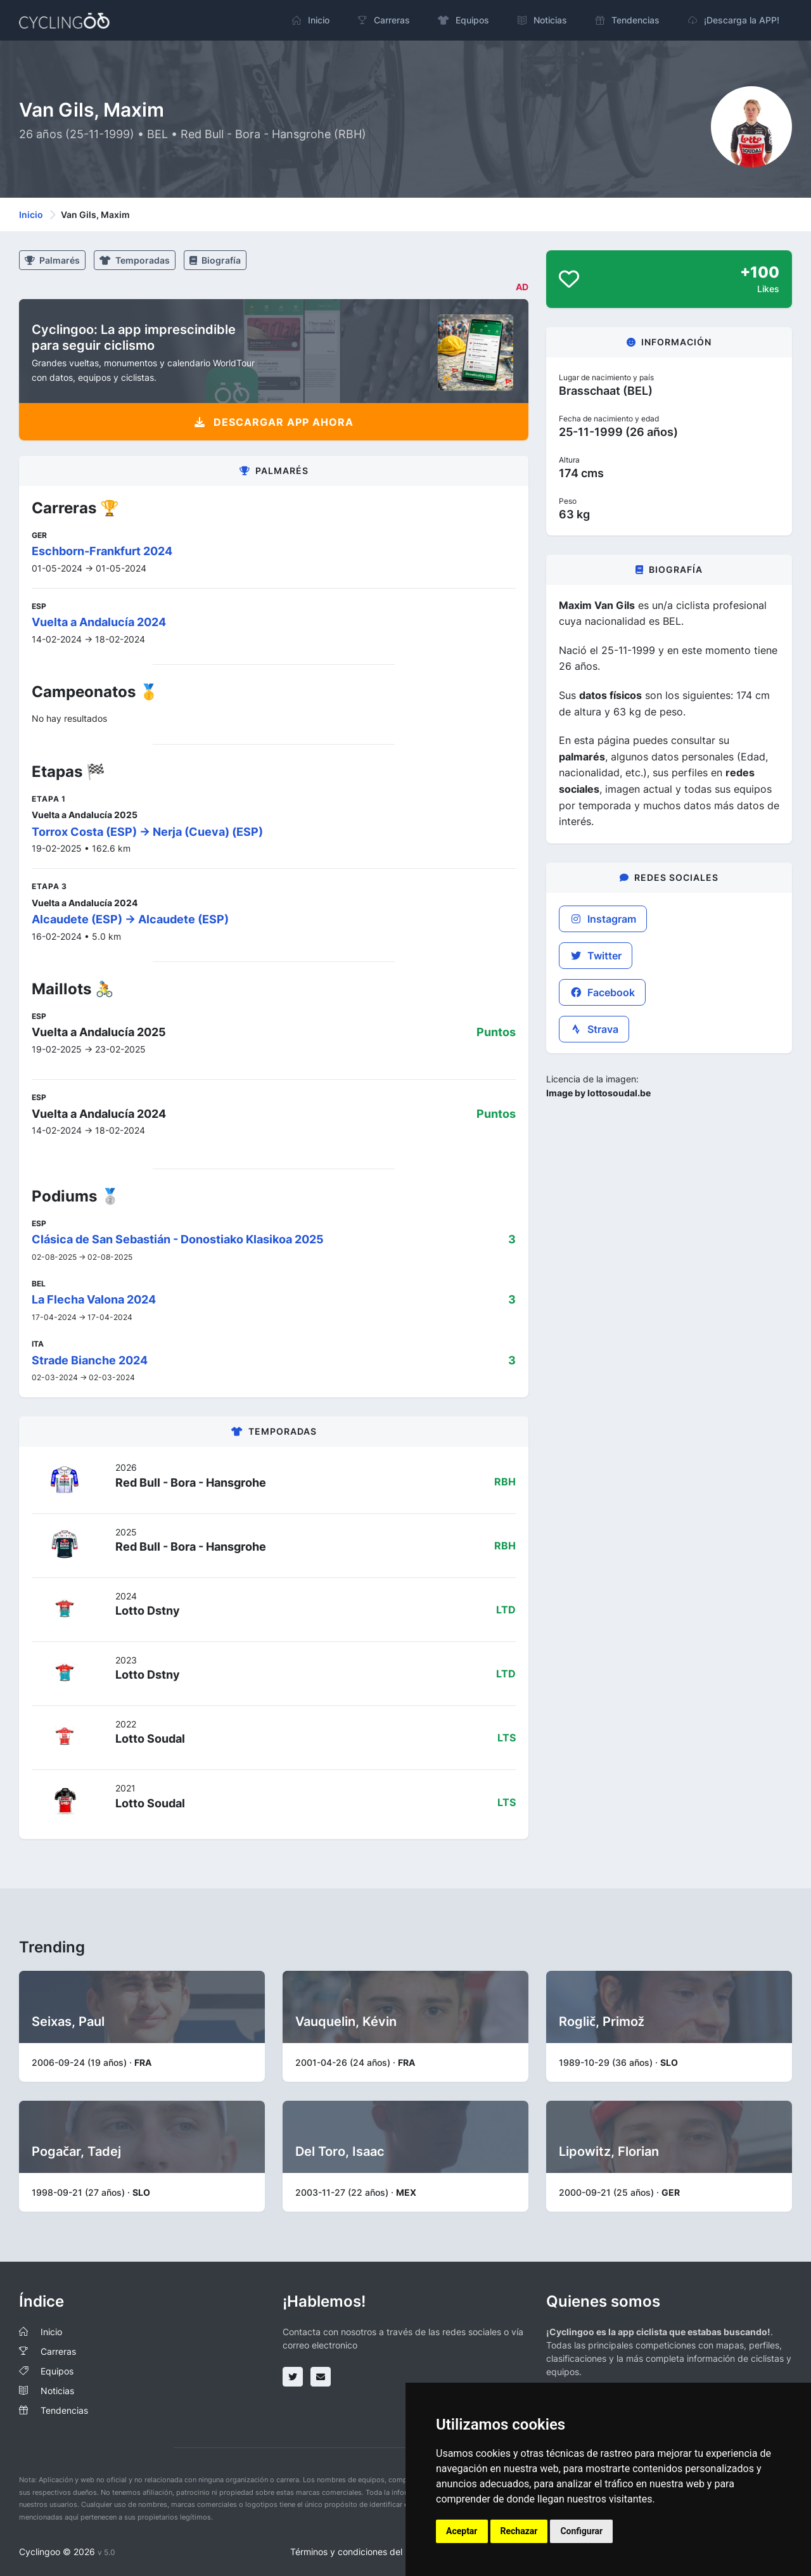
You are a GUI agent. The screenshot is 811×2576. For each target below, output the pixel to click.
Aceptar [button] (462, 2531)
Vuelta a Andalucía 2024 (99, 622)
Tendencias (64, 2410)
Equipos (57, 2371)
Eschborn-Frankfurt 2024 (102, 551)
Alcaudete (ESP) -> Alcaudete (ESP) (130, 919)
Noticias (57, 2390)
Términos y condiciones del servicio (363, 2551)
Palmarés (52, 260)
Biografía (215, 260)
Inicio (31, 214)
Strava (594, 1029)
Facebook (602, 992)
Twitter (596, 955)
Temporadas (134, 260)
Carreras (58, 2351)
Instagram (603, 919)
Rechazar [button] (519, 2531)
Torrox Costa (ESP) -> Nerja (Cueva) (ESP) (147, 831)
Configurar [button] (581, 2531)
